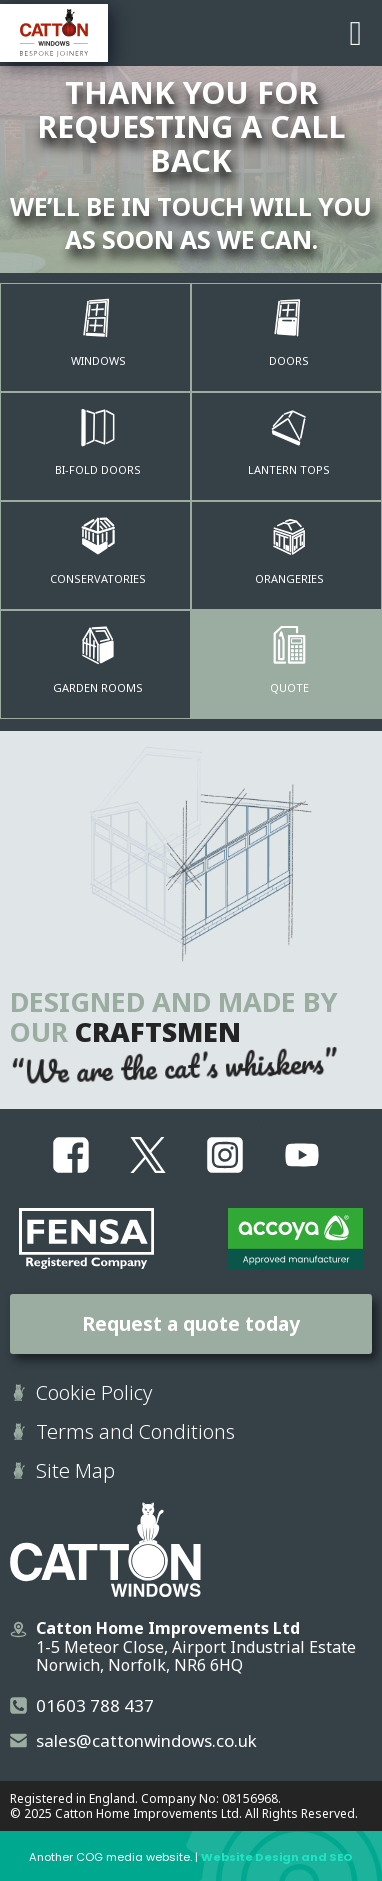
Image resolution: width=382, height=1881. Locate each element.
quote (289, 687)
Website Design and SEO (277, 1857)
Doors (289, 360)
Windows (98, 360)
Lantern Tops (289, 469)
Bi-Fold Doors (98, 469)
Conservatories (98, 578)
